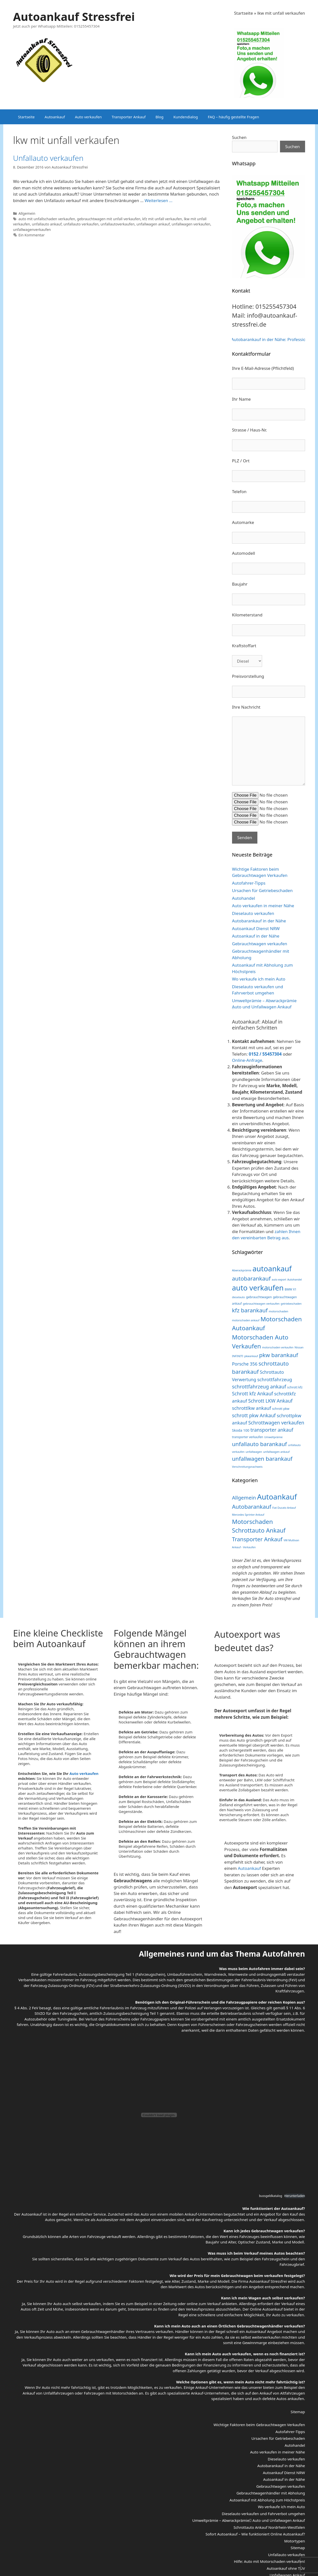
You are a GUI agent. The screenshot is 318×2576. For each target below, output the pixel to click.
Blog (159, 116)
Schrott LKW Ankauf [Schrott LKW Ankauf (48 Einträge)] (270, 1387)
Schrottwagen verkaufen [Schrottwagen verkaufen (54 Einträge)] (276, 1408)
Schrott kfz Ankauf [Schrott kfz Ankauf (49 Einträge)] (252, 1379)
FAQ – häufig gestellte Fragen (233, 116)
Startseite (243, 13)
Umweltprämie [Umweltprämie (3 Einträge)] (273, 1423)
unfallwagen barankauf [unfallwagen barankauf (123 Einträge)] (262, 1445)
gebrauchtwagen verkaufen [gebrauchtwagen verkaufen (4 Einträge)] (261, 1289)
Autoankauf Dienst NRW (256, 914)
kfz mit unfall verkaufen (162, 218)
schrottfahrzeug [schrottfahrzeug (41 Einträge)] (274, 1365)
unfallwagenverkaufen (32, 229)
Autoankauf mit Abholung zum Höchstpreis (267, 2486)
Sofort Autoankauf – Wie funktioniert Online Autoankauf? (255, 2520)
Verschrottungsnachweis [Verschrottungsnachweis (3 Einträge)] (247, 1453)
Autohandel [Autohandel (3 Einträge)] (294, 1265)
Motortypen (294, 2527)
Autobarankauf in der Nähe (259, 907)
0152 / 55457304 (265, 1040)
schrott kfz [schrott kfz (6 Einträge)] (295, 1373)
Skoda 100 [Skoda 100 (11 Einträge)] (240, 1416)
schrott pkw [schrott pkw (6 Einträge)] (280, 1395)
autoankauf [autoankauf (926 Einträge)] (272, 1255)
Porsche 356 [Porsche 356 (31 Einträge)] (244, 1350)
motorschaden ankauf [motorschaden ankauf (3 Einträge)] (245, 1306)
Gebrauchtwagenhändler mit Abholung (271, 2479)
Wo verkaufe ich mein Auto (258, 965)
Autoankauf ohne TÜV (286, 2554)
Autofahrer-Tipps (249, 869)
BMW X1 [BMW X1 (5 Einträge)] (290, 1276)
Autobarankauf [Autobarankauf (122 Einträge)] (251, 1493)
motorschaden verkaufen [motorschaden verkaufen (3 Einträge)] (277, 1333)
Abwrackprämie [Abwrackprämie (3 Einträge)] (241, 1256)
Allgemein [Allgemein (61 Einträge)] (244, 1483)
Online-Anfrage (247, 1046)
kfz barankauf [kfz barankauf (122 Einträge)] (250, 1296)
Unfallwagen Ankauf (287, 2561)
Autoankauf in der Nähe (255, 922)
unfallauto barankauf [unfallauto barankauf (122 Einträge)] (259, 1430)
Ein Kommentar (31, 235)
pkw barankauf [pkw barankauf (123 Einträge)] (278, 1341)
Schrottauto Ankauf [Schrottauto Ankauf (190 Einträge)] (259, 1517)
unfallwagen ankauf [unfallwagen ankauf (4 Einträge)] (276, 1438)
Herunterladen (294, 2182)
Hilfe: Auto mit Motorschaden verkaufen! (269, 2547)
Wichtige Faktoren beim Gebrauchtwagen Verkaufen (259, 2410)
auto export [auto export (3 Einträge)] (279, 1265)
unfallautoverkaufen (117, 224)
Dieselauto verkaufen (253, 899)
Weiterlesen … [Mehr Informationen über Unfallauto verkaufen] (158, 200)
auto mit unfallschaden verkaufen (46, 218)
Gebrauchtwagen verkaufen (259, 930)
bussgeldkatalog (270, 2182)
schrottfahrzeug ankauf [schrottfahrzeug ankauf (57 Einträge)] (259, 1372)
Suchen (239, 137)
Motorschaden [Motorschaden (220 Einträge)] (252, 1508)
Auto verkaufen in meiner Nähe (263, 892)
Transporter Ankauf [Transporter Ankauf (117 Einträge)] (257, 1525)
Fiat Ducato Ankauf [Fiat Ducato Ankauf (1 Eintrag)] (284, 1494)
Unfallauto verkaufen (48, 158)
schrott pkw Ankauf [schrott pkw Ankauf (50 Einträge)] (254, 1401)
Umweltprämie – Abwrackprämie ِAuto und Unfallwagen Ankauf (248, 2506)
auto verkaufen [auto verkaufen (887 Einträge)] (258, 1274)
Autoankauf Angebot (264, 2317)
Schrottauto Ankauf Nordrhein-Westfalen (269, 2513)
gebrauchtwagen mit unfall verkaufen (108, 218)
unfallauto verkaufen (80, 224)
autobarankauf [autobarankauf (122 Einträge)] (251, 1264)
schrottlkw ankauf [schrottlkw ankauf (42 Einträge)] (251, 1394)
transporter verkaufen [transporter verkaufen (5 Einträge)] (247, 1423)
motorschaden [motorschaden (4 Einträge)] (278, 1297)
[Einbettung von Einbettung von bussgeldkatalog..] (159, 2101)
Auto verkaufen (88, 116)
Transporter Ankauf (129, 116)
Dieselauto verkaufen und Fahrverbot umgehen (263, 2499)
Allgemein (26, 213)
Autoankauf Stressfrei (74, 16)
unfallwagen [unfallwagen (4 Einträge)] (254, 1438)
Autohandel (243, 884)
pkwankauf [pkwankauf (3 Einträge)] (251, 1342)
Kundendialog (185, 116)
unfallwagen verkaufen (191, 224)
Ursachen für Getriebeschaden (262, 877)
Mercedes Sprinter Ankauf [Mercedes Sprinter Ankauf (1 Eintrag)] (248, 1501)
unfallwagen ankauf (153, 224)
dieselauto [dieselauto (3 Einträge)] (238, 1283)
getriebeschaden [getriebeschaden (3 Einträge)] (291, 1289)
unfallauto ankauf (47, 224)
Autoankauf (55, 116)
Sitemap (298, 2397)
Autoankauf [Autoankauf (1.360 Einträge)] (277, 1483)
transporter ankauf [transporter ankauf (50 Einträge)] (271, 1416)
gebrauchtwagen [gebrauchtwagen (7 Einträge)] (259, 1283)
